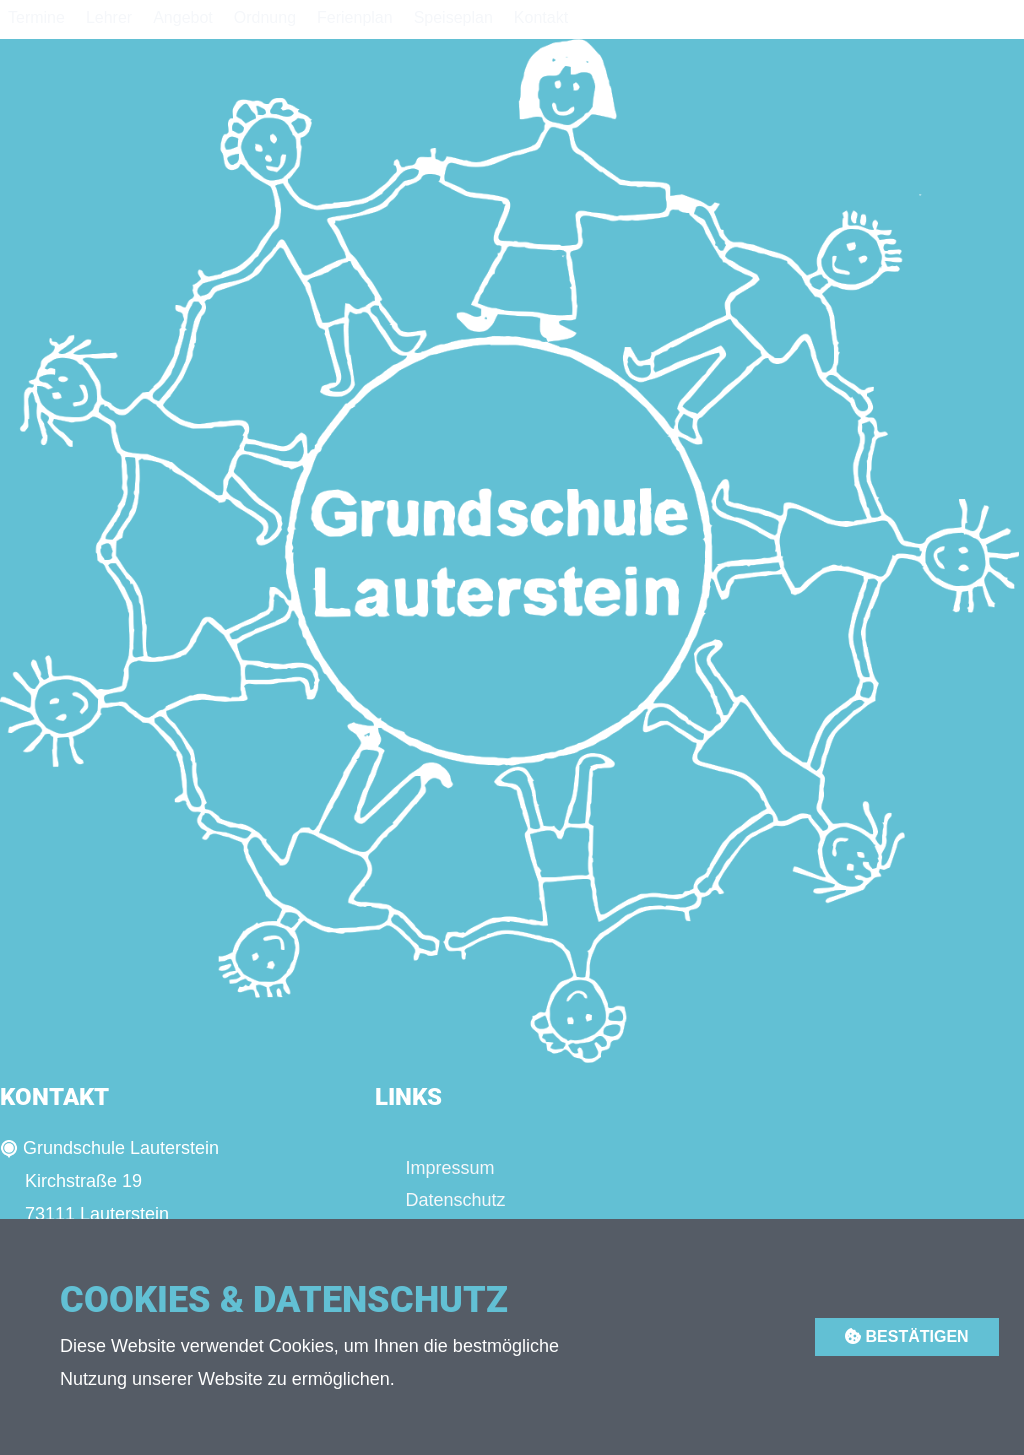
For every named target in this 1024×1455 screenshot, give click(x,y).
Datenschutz (455, 1200)
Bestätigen (907, 1336)
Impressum (449, 1168)
